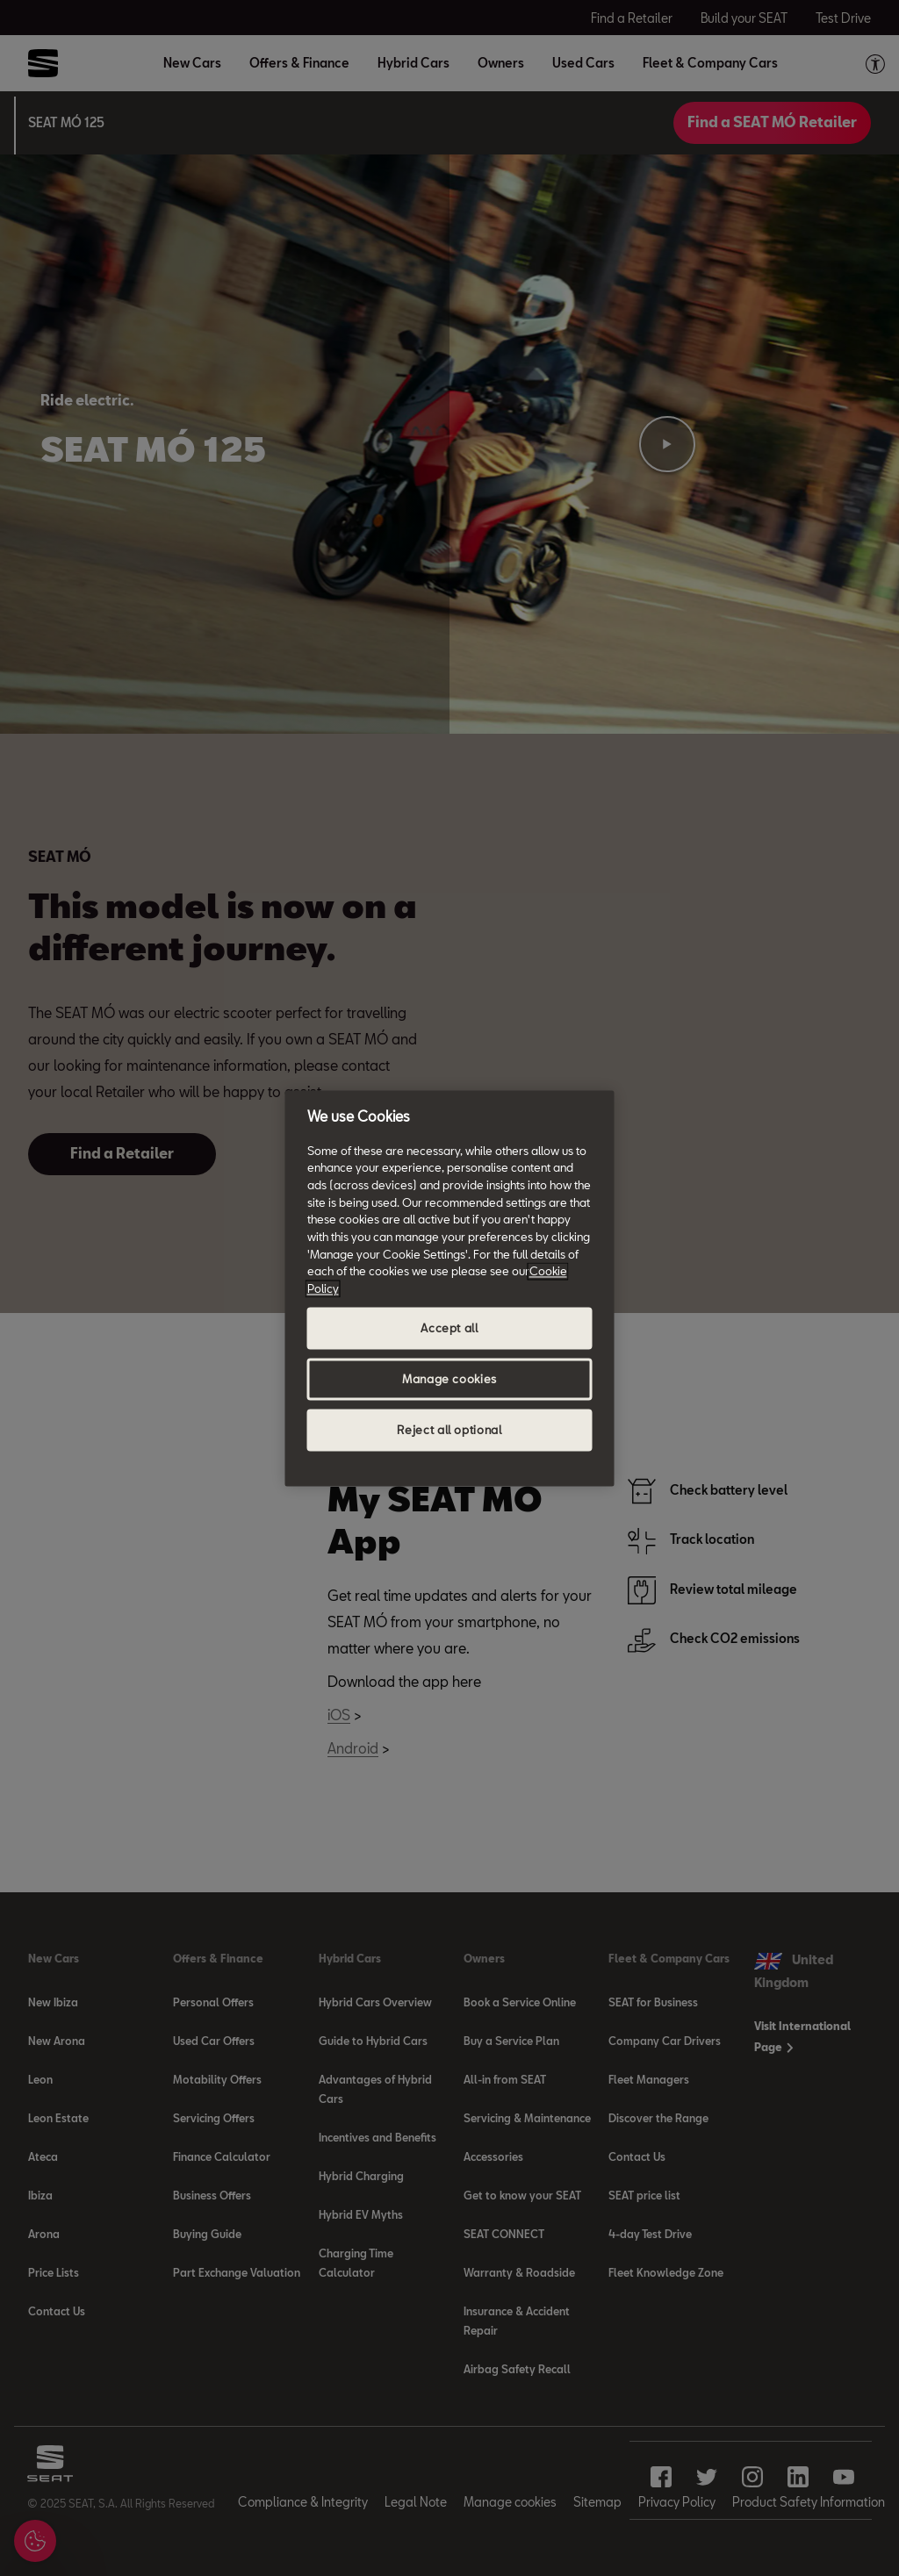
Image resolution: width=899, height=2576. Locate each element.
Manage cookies (449, 1379)
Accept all (449, 1328)
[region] (450, 1288)
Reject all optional (449, 1430)
